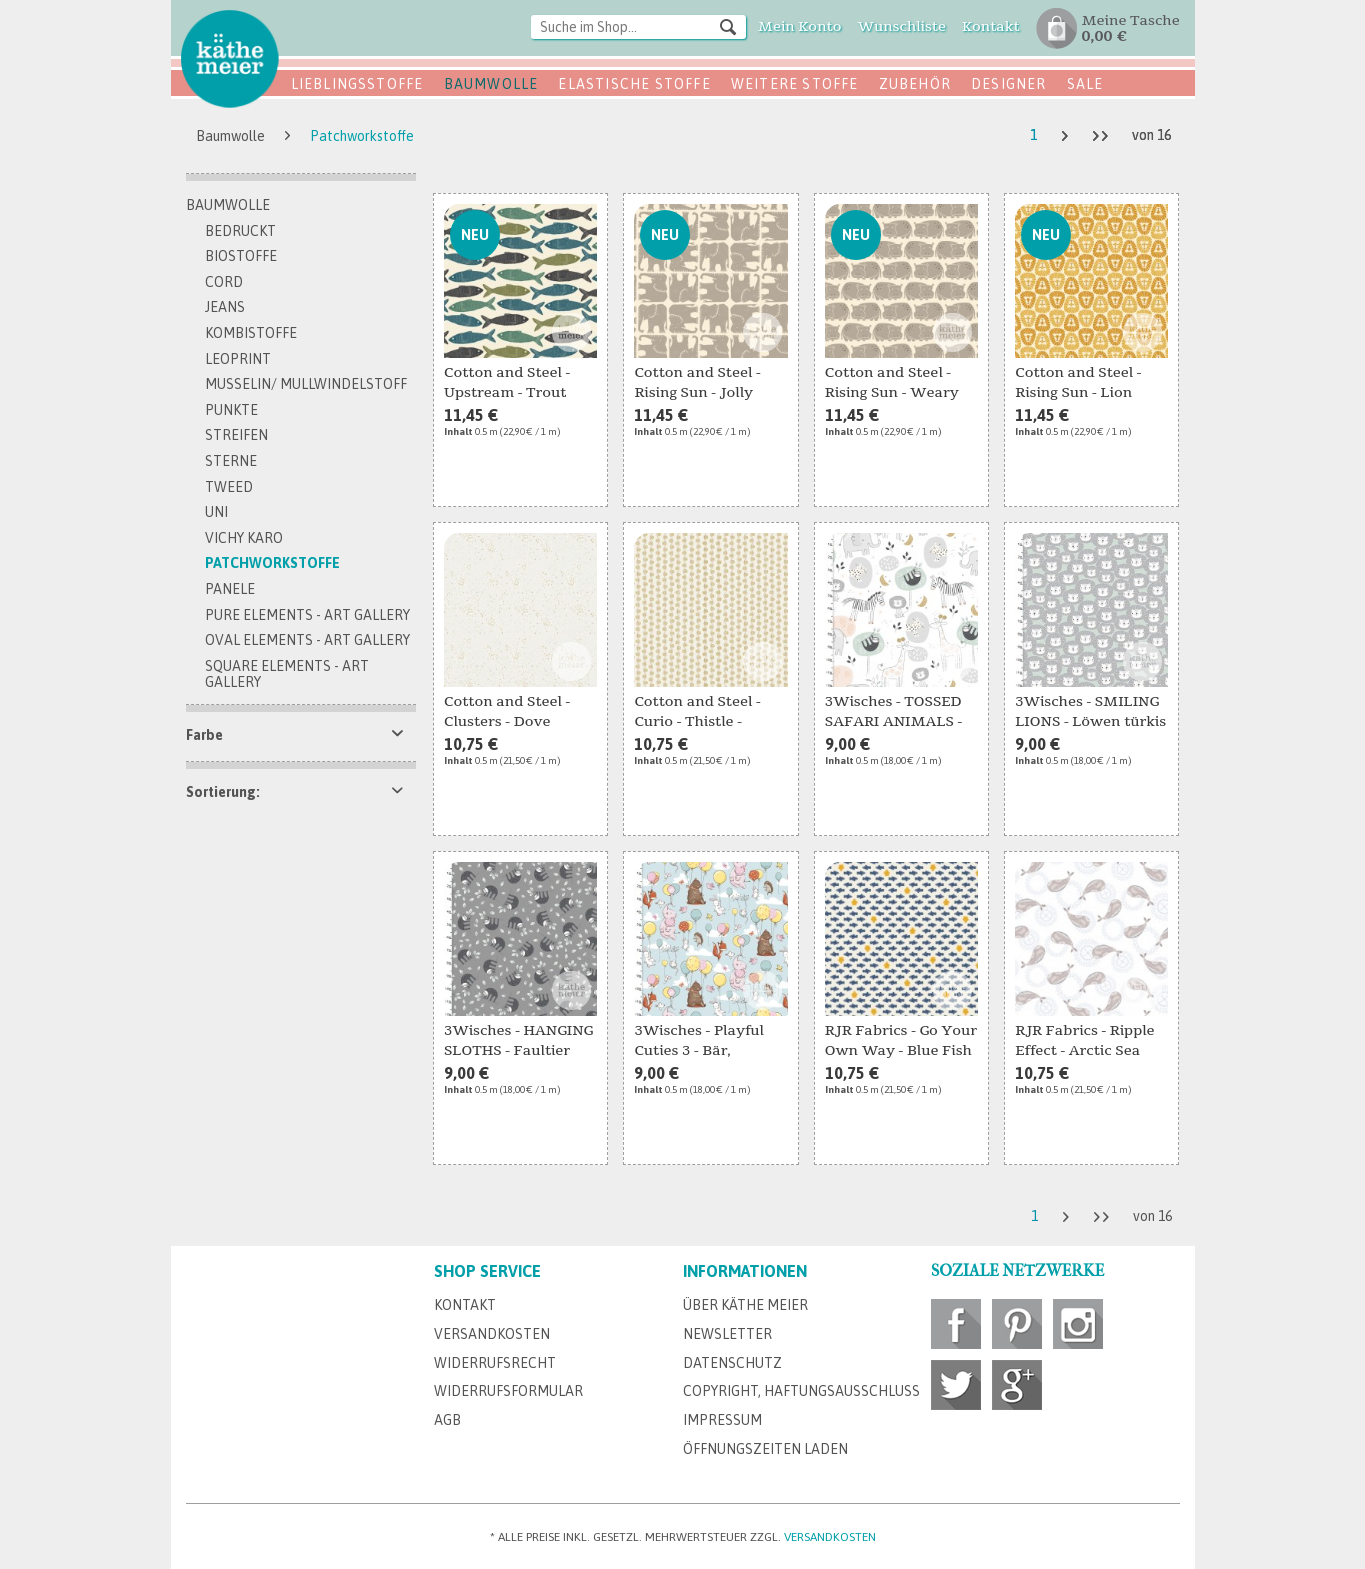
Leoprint (238, 359)
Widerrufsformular (508, 1391)
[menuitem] (638, 28)
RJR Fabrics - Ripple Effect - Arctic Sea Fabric (1084, 1042)
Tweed (229, 487)
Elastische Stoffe (634, 84)
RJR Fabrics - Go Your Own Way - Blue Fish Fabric (901, 1042)
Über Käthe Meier (745, 1305)
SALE (1085, 84)
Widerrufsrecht (495, 1363)
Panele (230, 589)
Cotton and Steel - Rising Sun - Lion (1078, 382)
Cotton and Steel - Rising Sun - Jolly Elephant (697, 384)
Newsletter (727, 1334)
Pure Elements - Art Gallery (307, 615)
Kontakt (465, 1305)
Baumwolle (491, 84)
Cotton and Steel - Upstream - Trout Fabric (507, 384)
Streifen (236, 435)
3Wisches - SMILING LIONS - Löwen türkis (1090, 711)
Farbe (204, 735)
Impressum (722, 1420)
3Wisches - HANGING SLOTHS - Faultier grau (518, 1042)
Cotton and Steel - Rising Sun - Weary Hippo (892, 384)
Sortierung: (223, 792)
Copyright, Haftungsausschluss (801, 1391)
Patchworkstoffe (272, 563)
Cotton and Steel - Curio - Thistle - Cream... (697, 713)
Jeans (225, 307)
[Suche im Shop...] (638, 27)
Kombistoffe (251, 333)
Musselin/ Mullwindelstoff (306, 384)
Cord (224, 282)
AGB (447, 1420)
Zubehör (915, 84)
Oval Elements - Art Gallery (307, 640)
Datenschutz (732, 1363)
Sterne (231, 461)
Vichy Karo (244, 538)
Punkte (231, 410)
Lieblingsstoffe (357, 84)
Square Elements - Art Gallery (287, 674)
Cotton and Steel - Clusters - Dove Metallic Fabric (507, 713)
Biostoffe (241, 256)
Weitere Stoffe (795, 84)
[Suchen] (728, 26)
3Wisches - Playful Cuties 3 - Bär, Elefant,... (699, 1042)
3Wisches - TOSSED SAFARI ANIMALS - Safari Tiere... (893, 713)
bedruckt (240, 231)
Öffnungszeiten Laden (765, 1449)
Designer (1009, 84)
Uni (216, 512)
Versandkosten (492, 1334)
